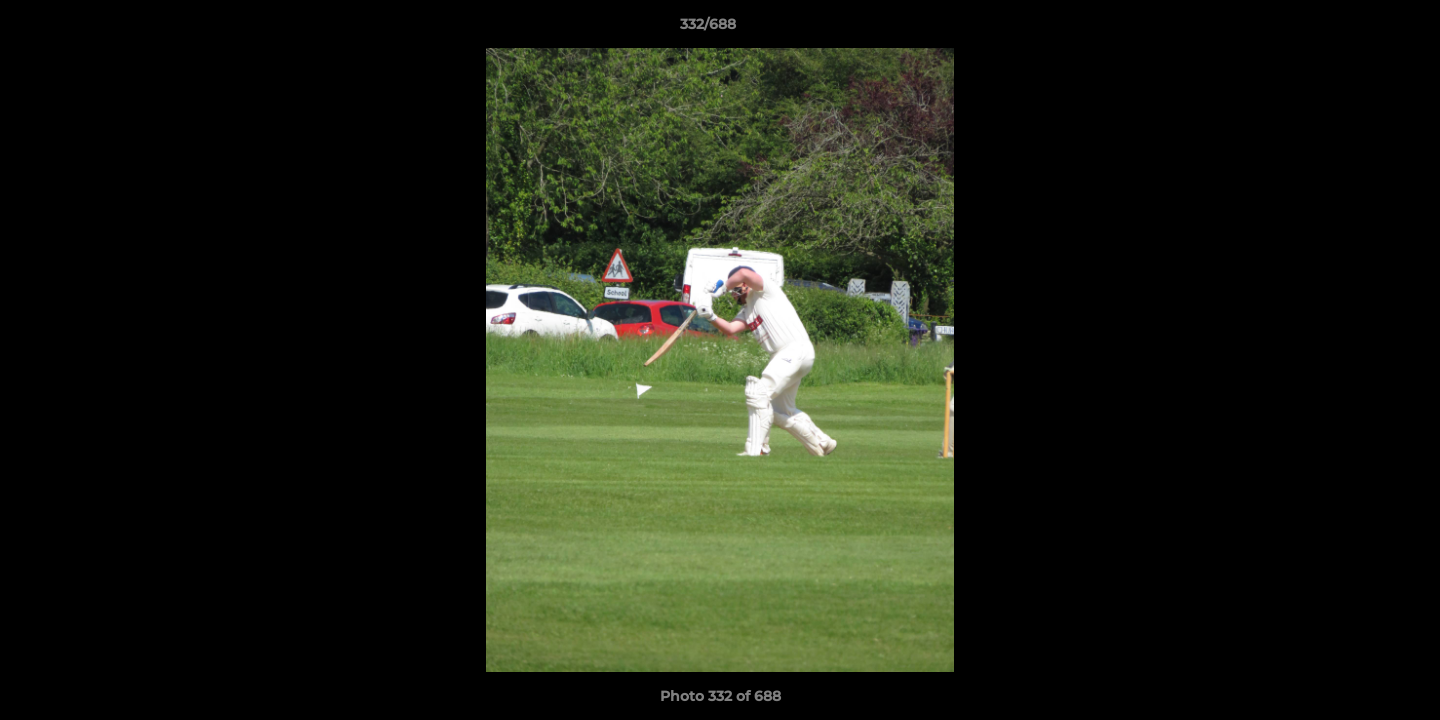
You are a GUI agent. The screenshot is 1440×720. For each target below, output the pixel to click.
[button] (1356, 29)
